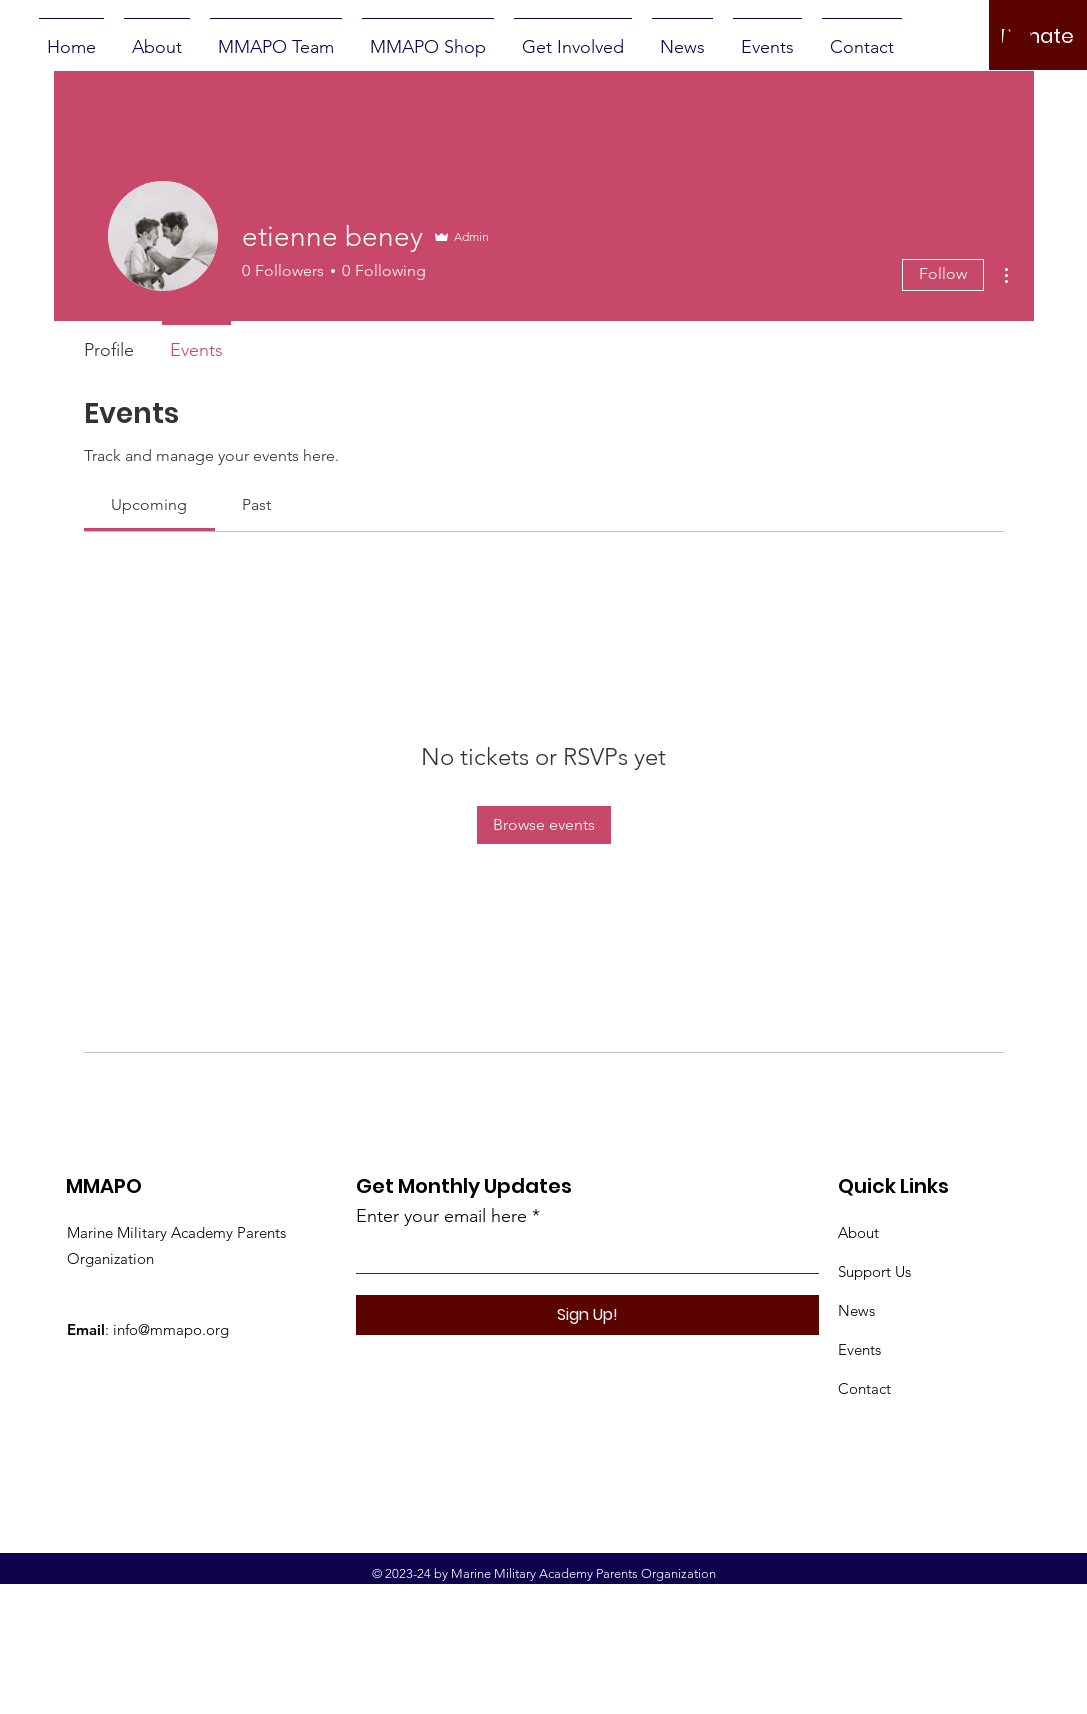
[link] (149, 504)
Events (859, 1349)
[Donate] (1037, 36)
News (856, 1310)
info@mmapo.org (171, 1329)
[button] (1017, 35)
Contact (864, 1388)
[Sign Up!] (587, 1315)
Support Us (874, 1271)
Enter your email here (441, 1216)
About (858, 1232)
